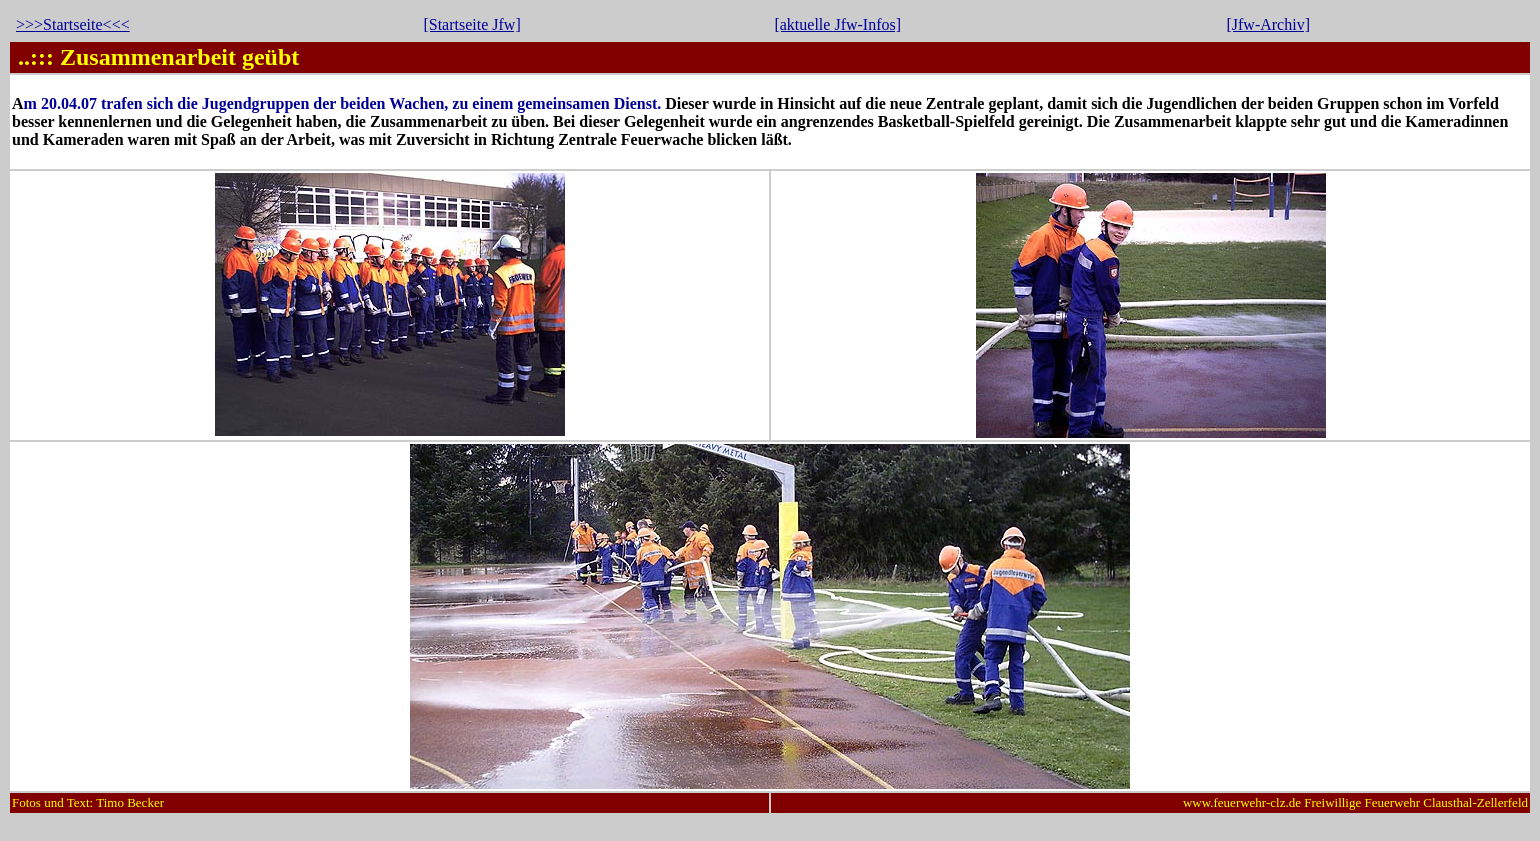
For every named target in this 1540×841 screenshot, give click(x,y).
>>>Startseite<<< (73, 24)
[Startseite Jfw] (471, 24)
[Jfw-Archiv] (1268, 24)
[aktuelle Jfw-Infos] (837, 24)
